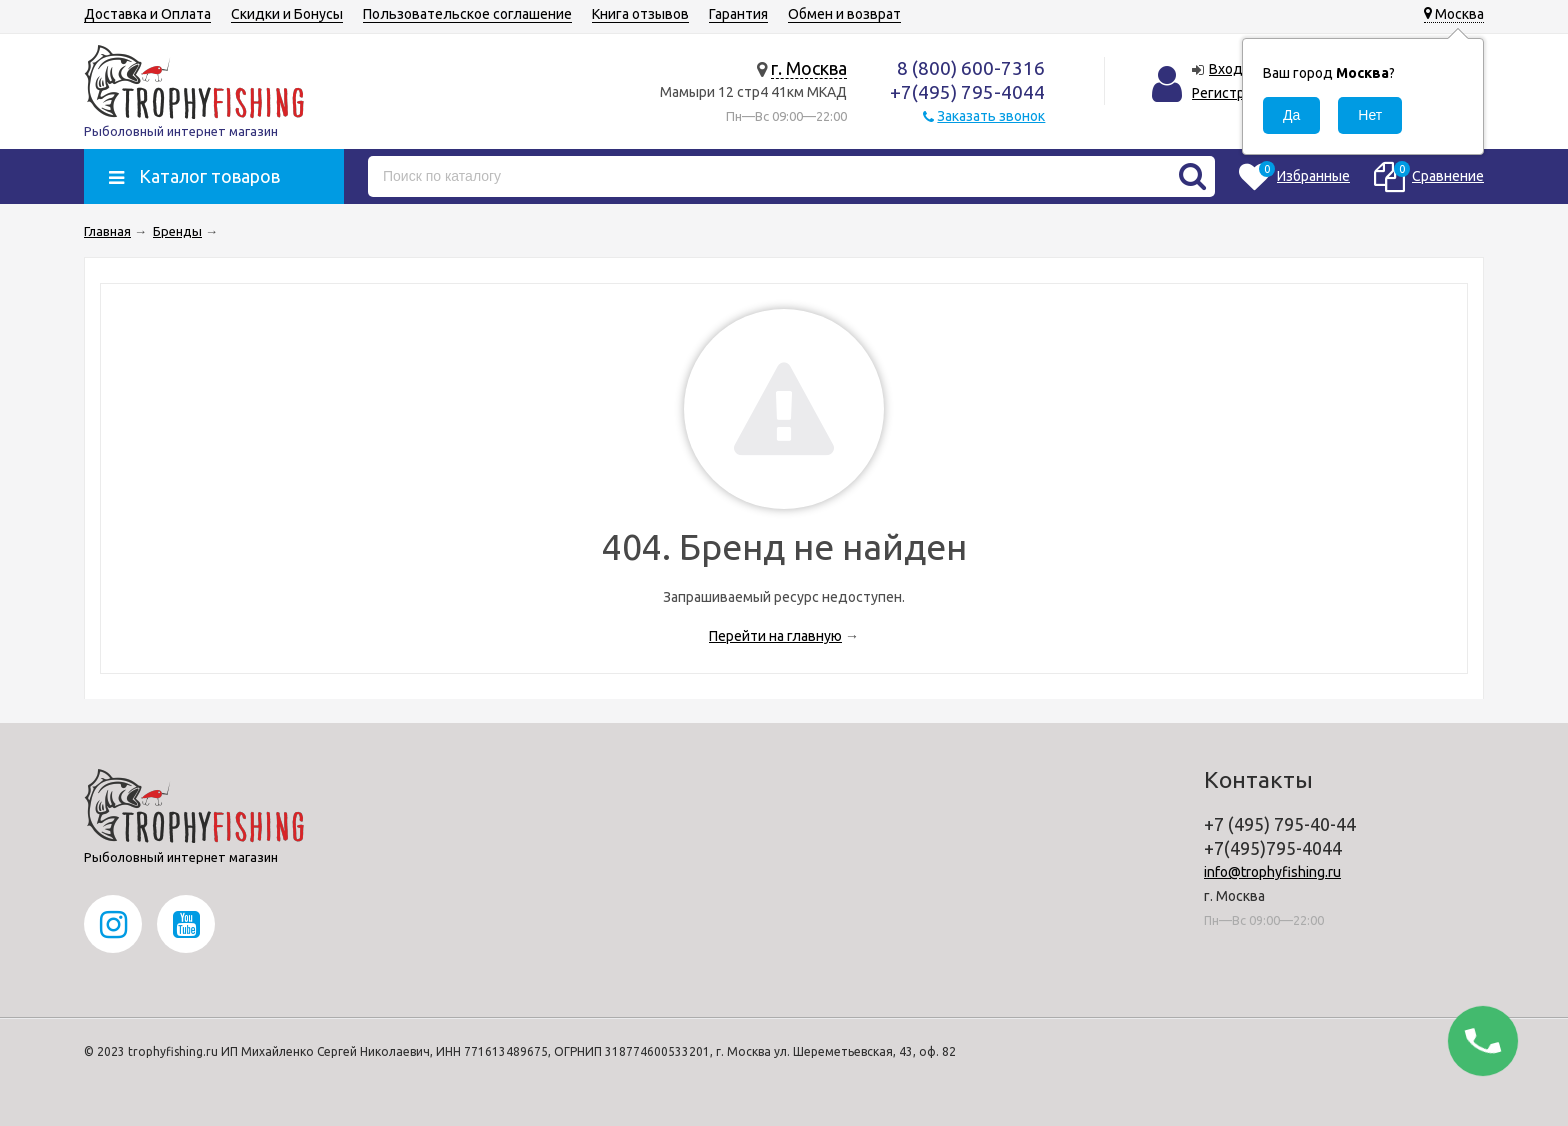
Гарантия (738, 14)
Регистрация (1233, 93)
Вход (1226, 69)
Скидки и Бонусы (287, 14)
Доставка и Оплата (147, 14)
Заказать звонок (991, 116)
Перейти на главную (775, 636)
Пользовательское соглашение (467, 14)
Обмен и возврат (844, 14)
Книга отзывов (640, 14)
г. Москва (809, 68)
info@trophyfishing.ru (1272, 872)
